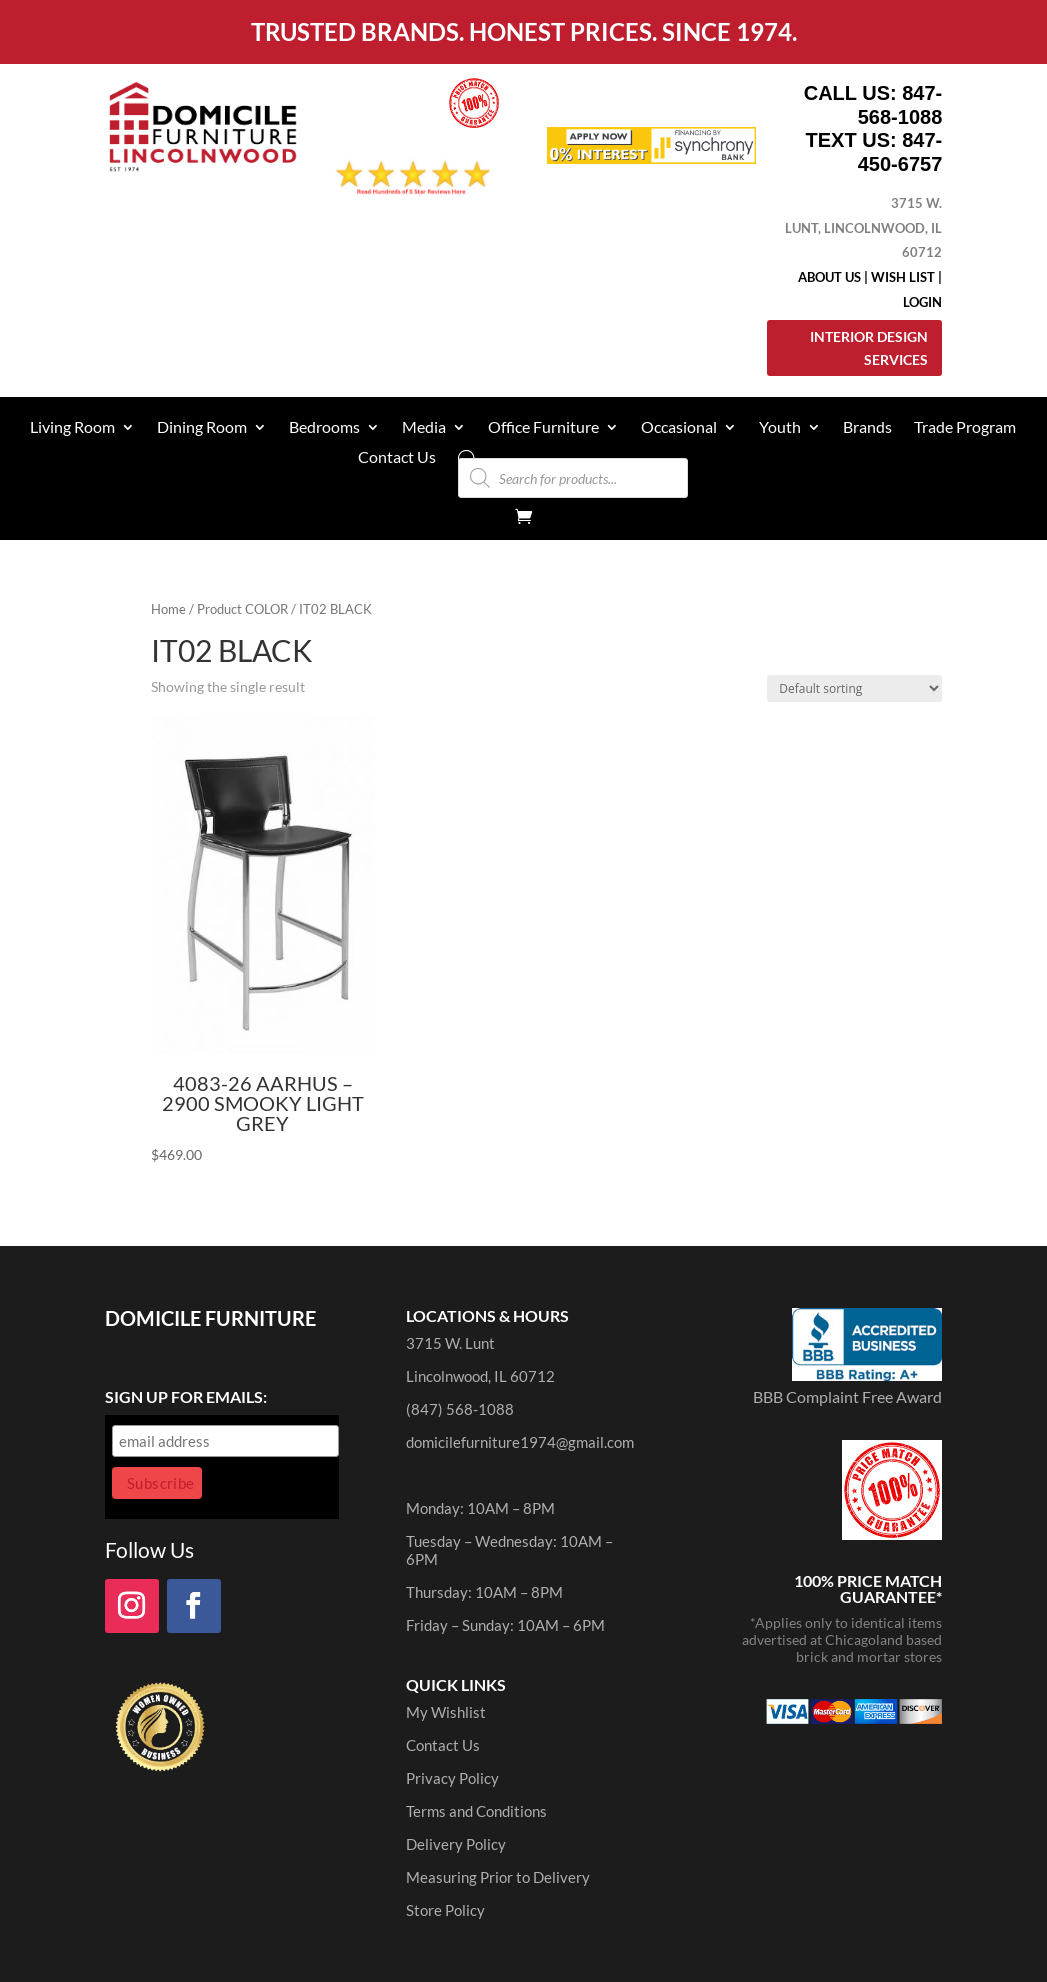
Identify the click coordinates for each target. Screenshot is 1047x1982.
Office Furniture (543, 428)
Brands (867, 428)
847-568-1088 (900, 105)
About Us (829, 277)
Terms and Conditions (476, 1811)
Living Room (72, 428)
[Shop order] (854, 688)
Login (922, 302)
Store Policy (445, 1910)
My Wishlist (446, 1712)
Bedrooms (324, 428)
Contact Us (397, 458)
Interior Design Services (869, 348)
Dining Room (202, 428)
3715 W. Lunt (450, 1343)
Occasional (679, 428)
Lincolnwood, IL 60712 (480, 1376)
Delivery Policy (456, 1844)
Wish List (903, 277)
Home (168, 609)
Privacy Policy (452, 1778)
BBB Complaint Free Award (847, 1396)
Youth (780, 428)
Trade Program (965, 428)
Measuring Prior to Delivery (498, 1877)
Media (424, 428)
